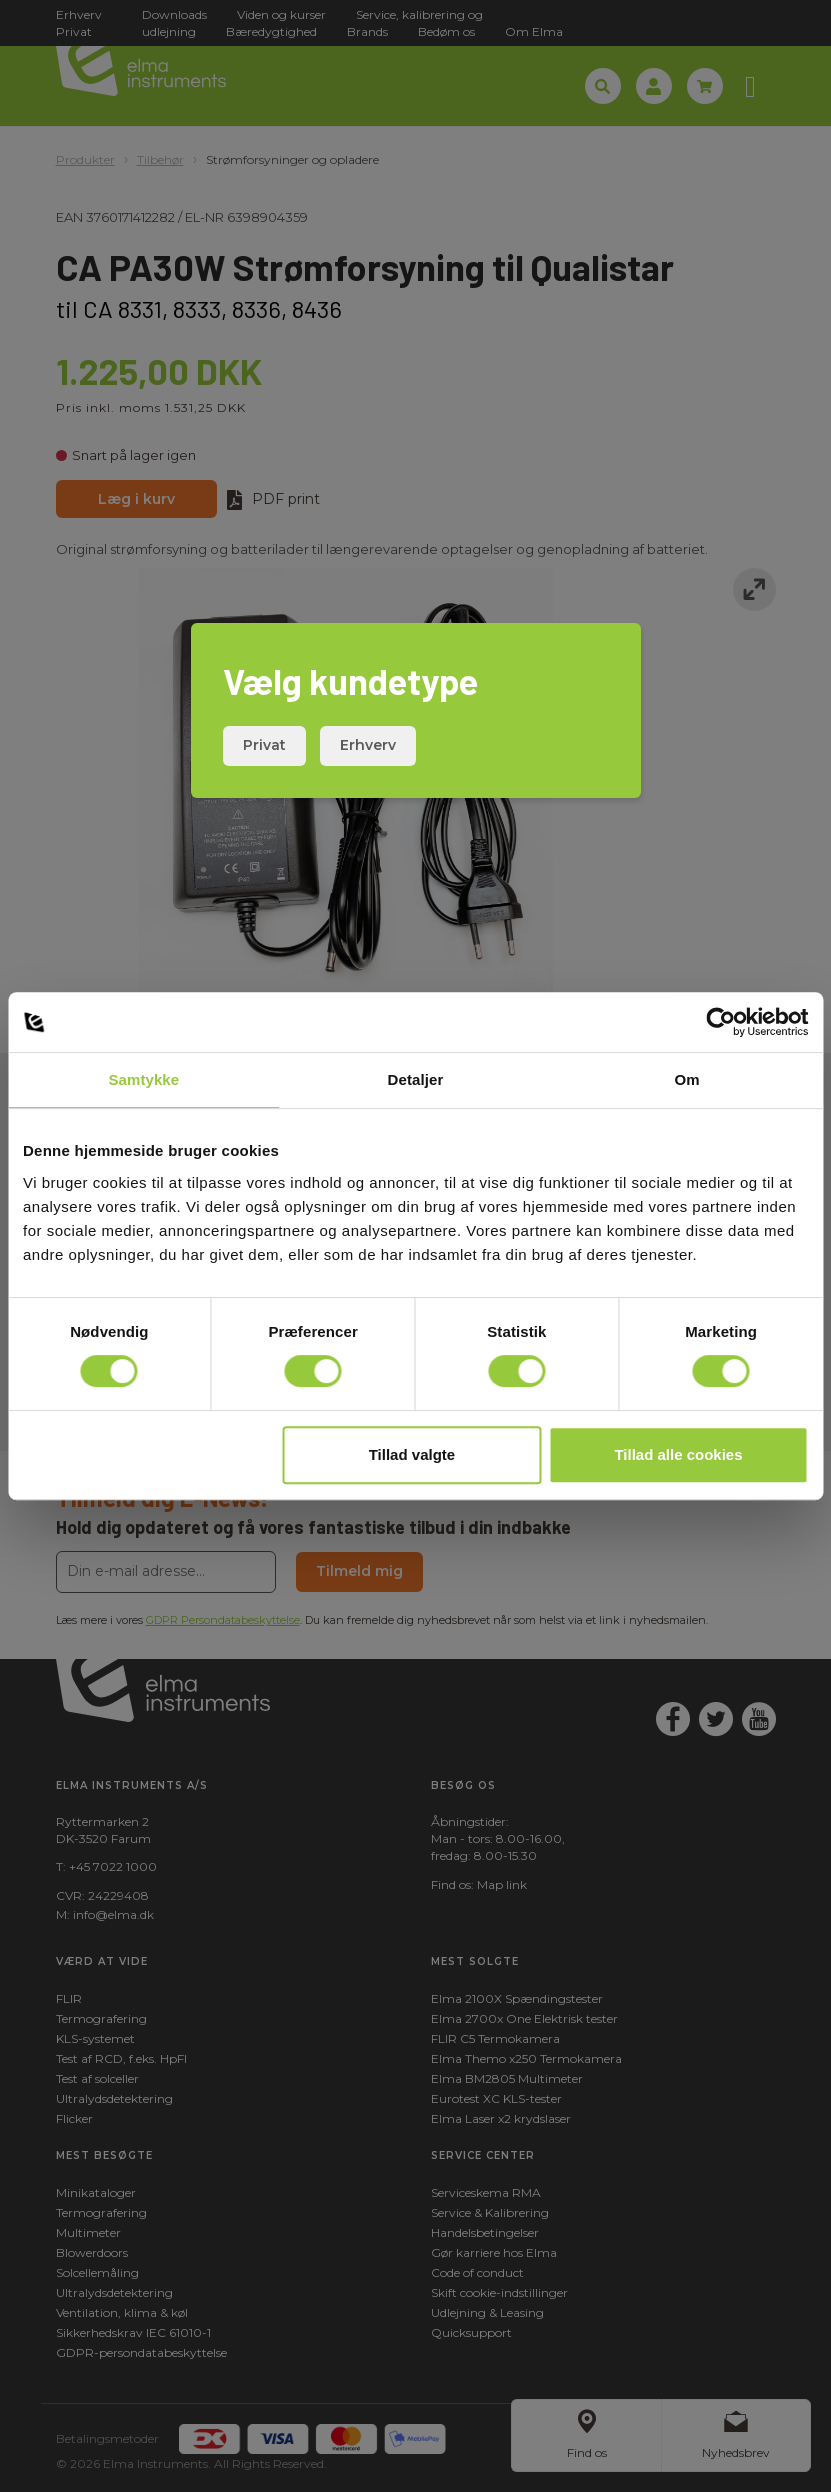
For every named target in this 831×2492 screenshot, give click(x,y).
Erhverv (368, 745)
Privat (264, 745)
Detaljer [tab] (416, 1079)
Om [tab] (687, 1079)
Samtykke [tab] (143, 1079)
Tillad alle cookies (678, 1454)
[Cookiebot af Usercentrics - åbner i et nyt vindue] (720, 1022)
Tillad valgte (412, 1454)
